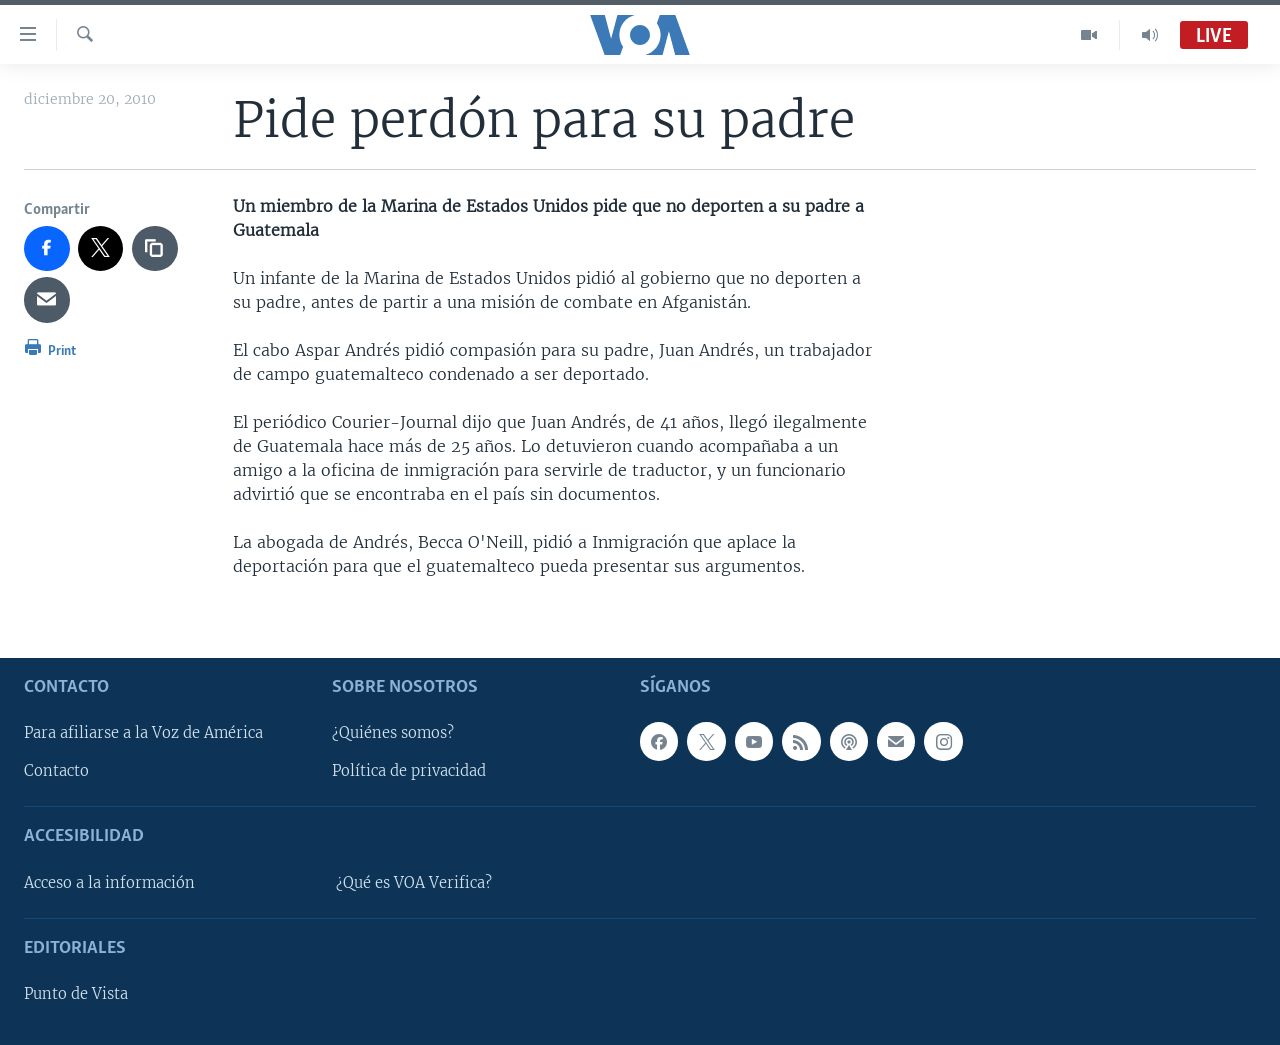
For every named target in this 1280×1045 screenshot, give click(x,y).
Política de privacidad (409, 771)
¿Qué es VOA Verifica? (414, 883)
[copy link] (155, 249)
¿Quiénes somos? (393, 733)
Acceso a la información (109, 883)
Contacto (56, 771)
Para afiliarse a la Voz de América (143, 733)
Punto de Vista (76, 994)
